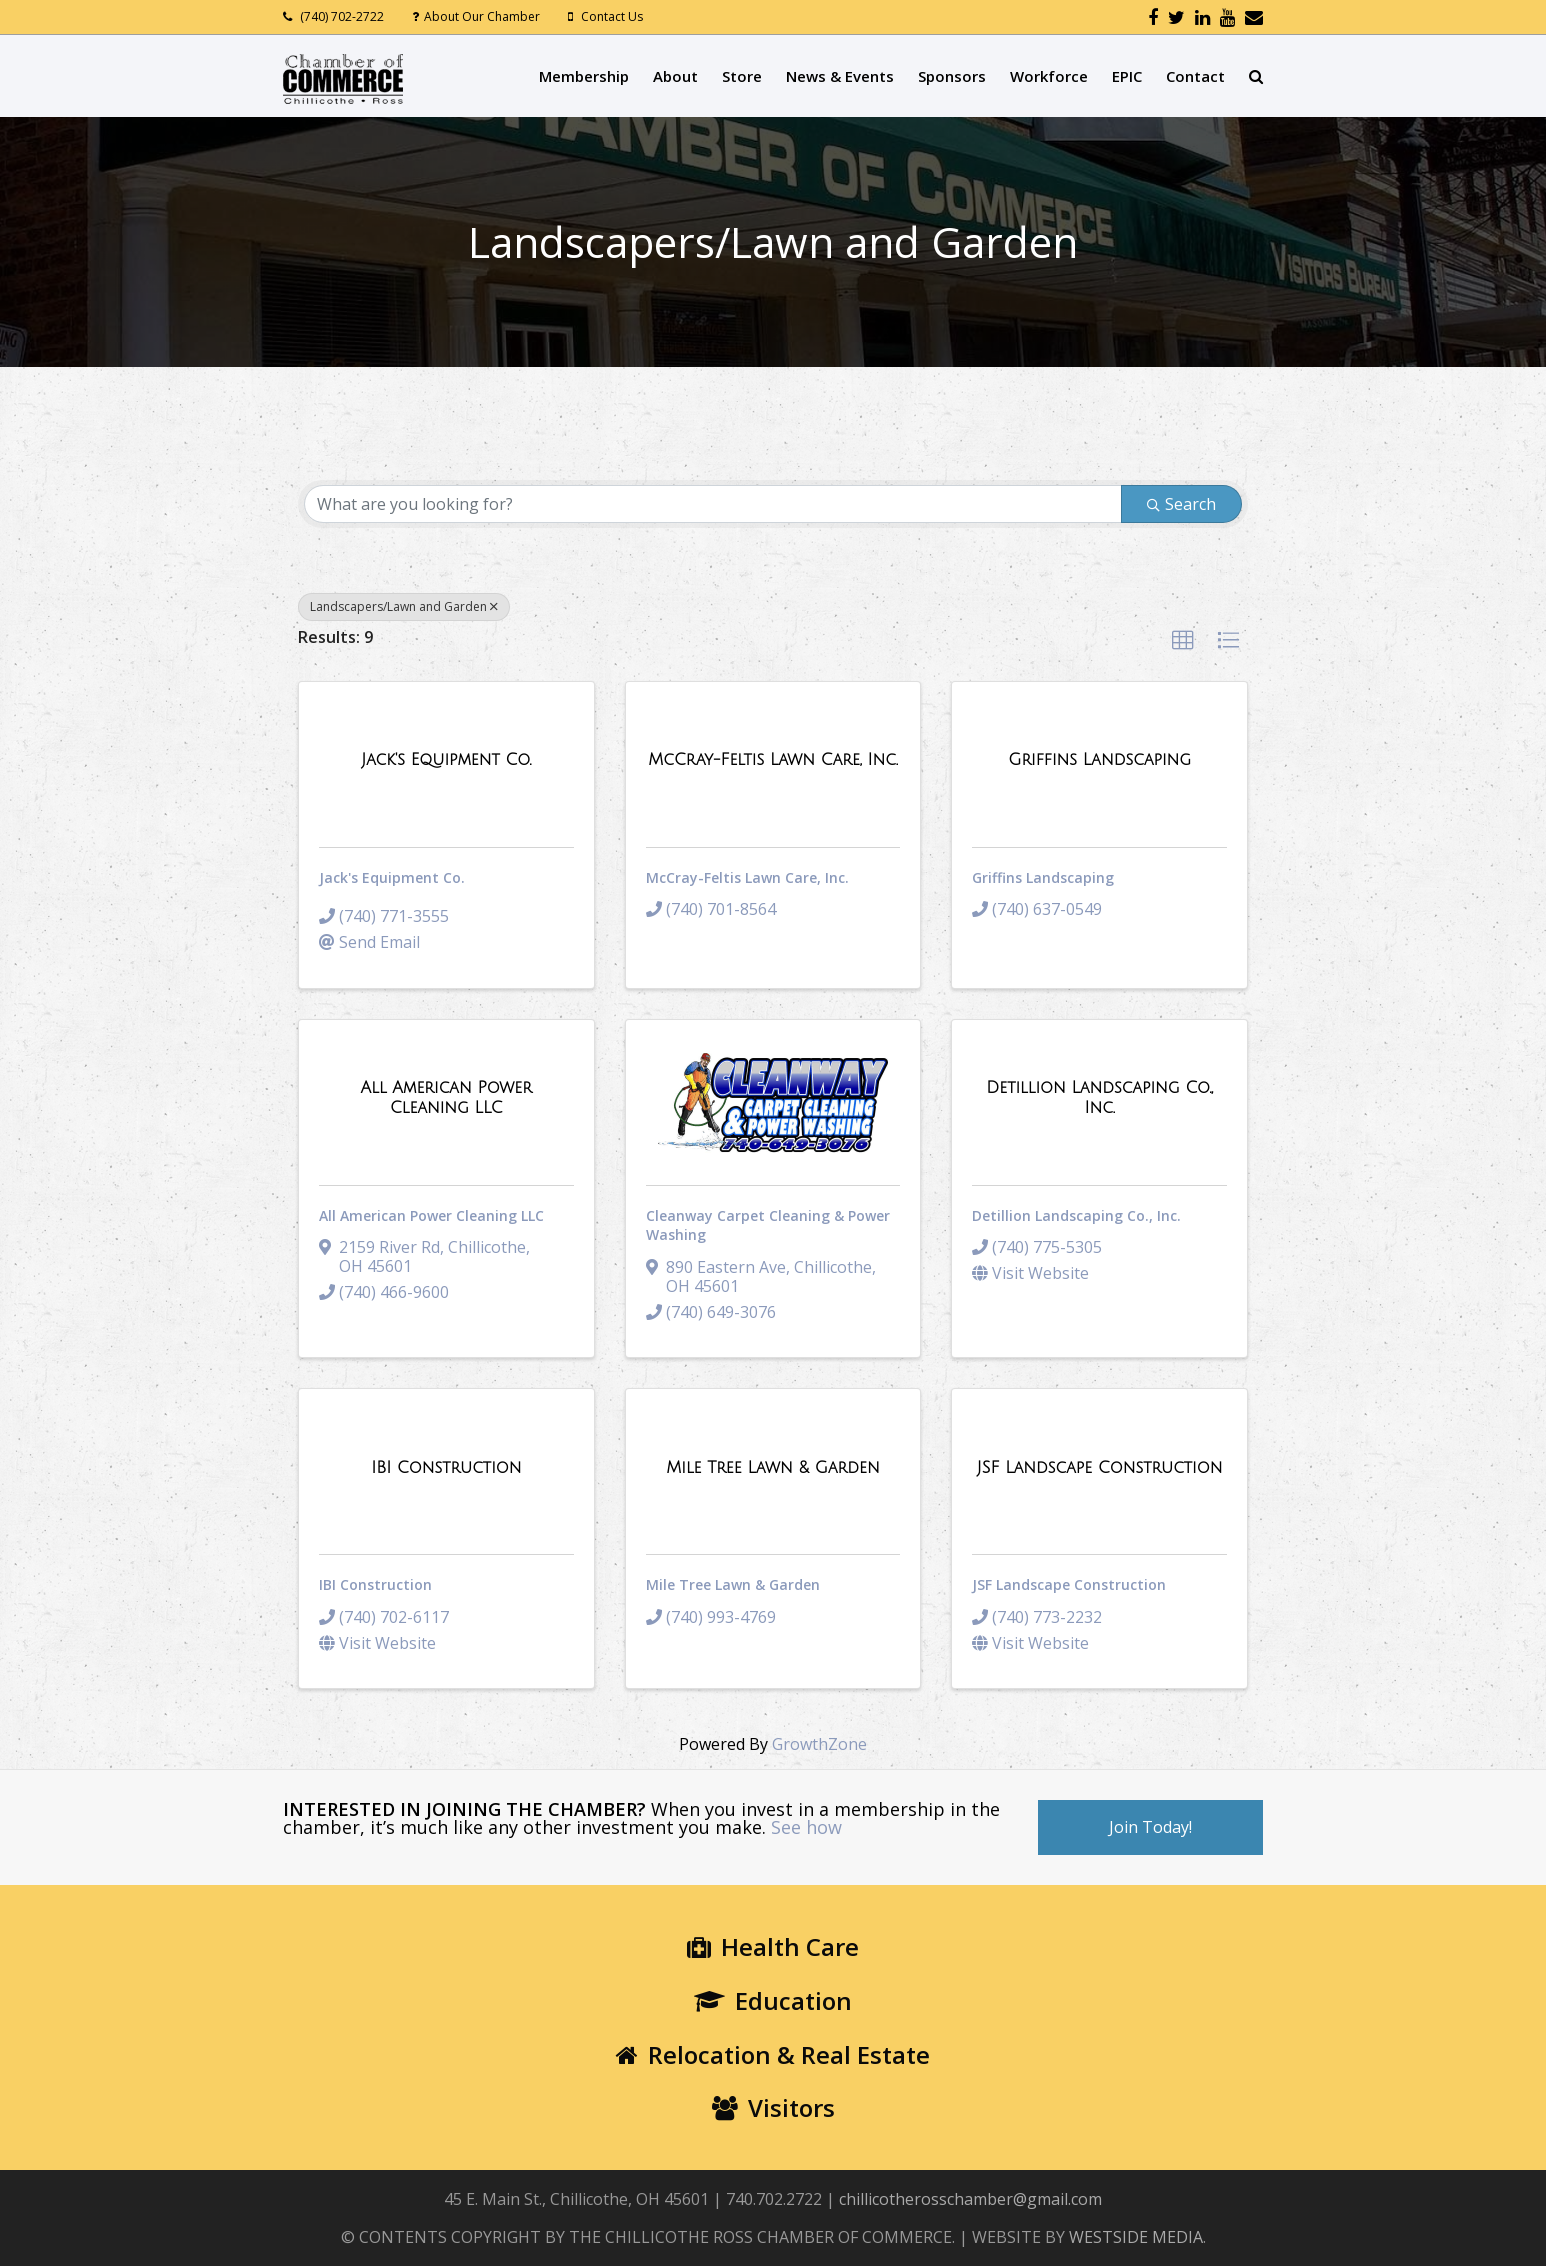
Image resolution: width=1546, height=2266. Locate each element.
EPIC (1127, 76)
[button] (1183, 641)
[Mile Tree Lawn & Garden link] (772, 1468)
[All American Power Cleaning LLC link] (446, 1097)
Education (773, 2000)
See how (806, 1827)
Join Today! (1150, 1827)
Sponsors (952, 76)
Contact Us (612, 16)
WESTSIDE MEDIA (1136, 2237)
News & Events (840, 76)
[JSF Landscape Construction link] (1100, 1468)
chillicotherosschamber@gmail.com (970, 2199)
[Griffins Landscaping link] (1099, 760)
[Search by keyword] (713, 504)
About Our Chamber (482, 16)
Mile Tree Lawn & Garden (733, 1584)
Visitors (773, 2107)
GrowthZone (819, 1744)
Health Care (773, 1946)
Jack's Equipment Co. (392, 877)
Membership (584, 76)
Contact (1195, 76)
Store (742, 76)
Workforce (1049, 76)
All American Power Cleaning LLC (431, 1215)
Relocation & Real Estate (773, 2054)
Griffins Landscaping (1043, 877)
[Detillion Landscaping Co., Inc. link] (1099, 1097)
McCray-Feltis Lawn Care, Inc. (747, 877)
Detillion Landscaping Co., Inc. (1076, 1215)
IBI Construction (375, 1584)
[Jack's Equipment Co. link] (446, 760)
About (675, 76)
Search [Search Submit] (1181, 504)
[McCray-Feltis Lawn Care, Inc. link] (773, 760)
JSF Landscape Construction (1069, 1584)
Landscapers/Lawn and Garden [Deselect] (404, 606)
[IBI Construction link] (446, 1468)
